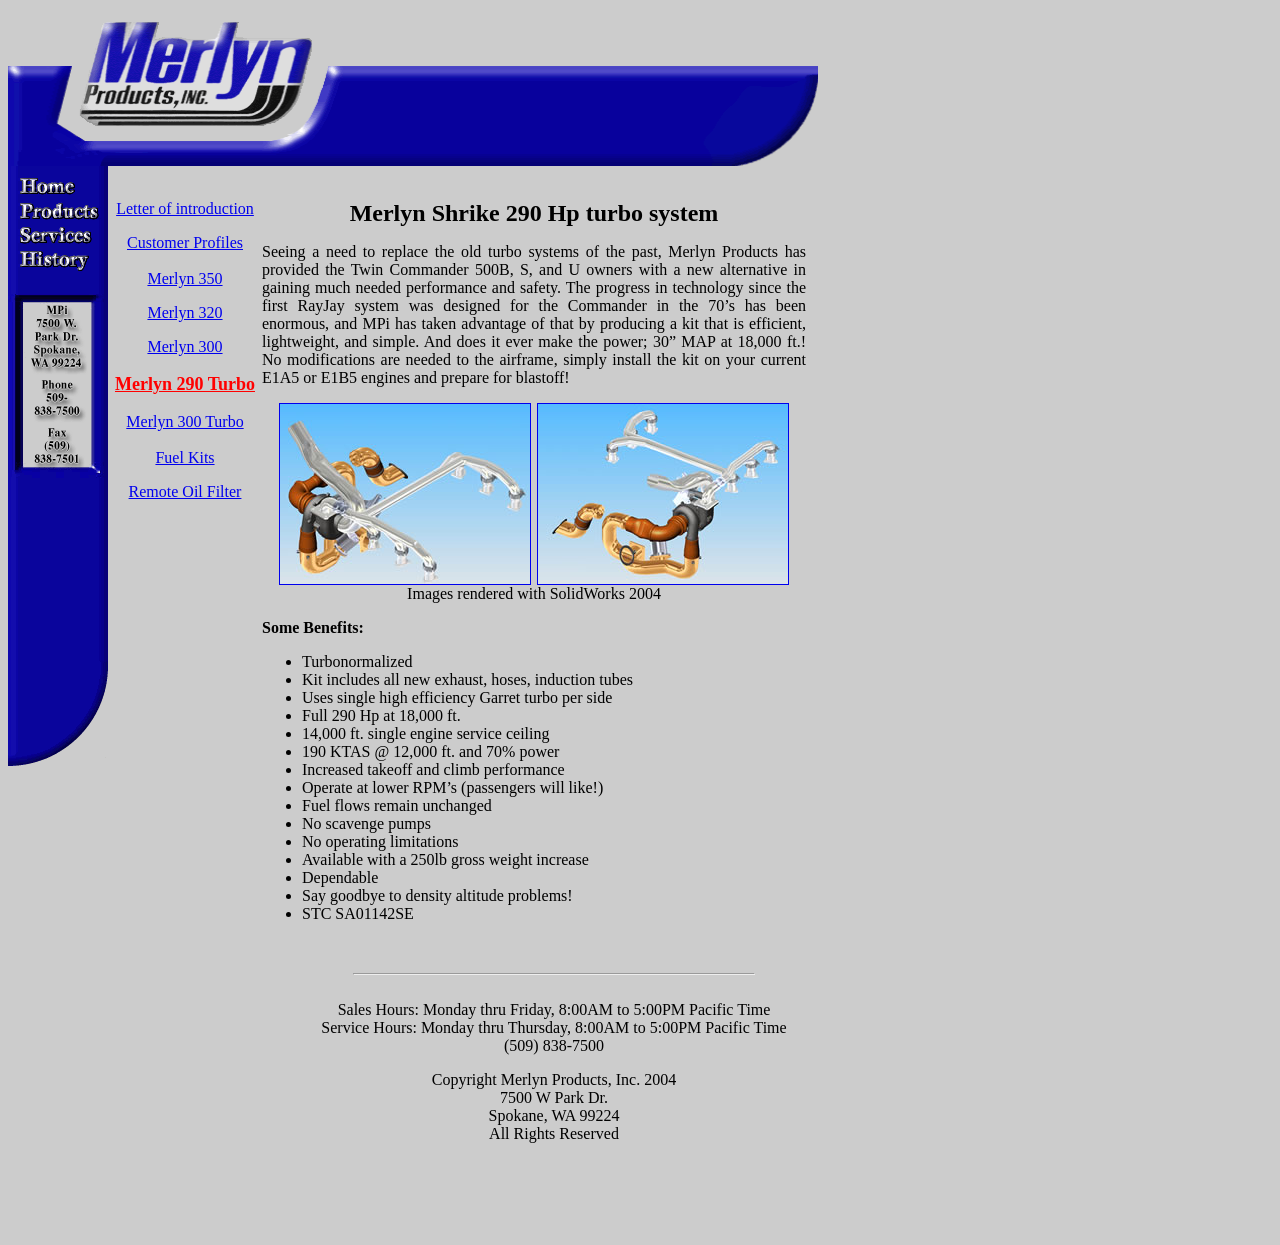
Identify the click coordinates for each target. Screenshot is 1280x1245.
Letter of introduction (185, 208)
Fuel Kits (184, 457)
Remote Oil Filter (185, 491)
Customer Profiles (185, 242)
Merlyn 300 (184, 346)
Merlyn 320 (184, 312)
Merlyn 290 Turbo (185, 384)
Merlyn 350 (184, 278)
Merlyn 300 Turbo (184, 421)
